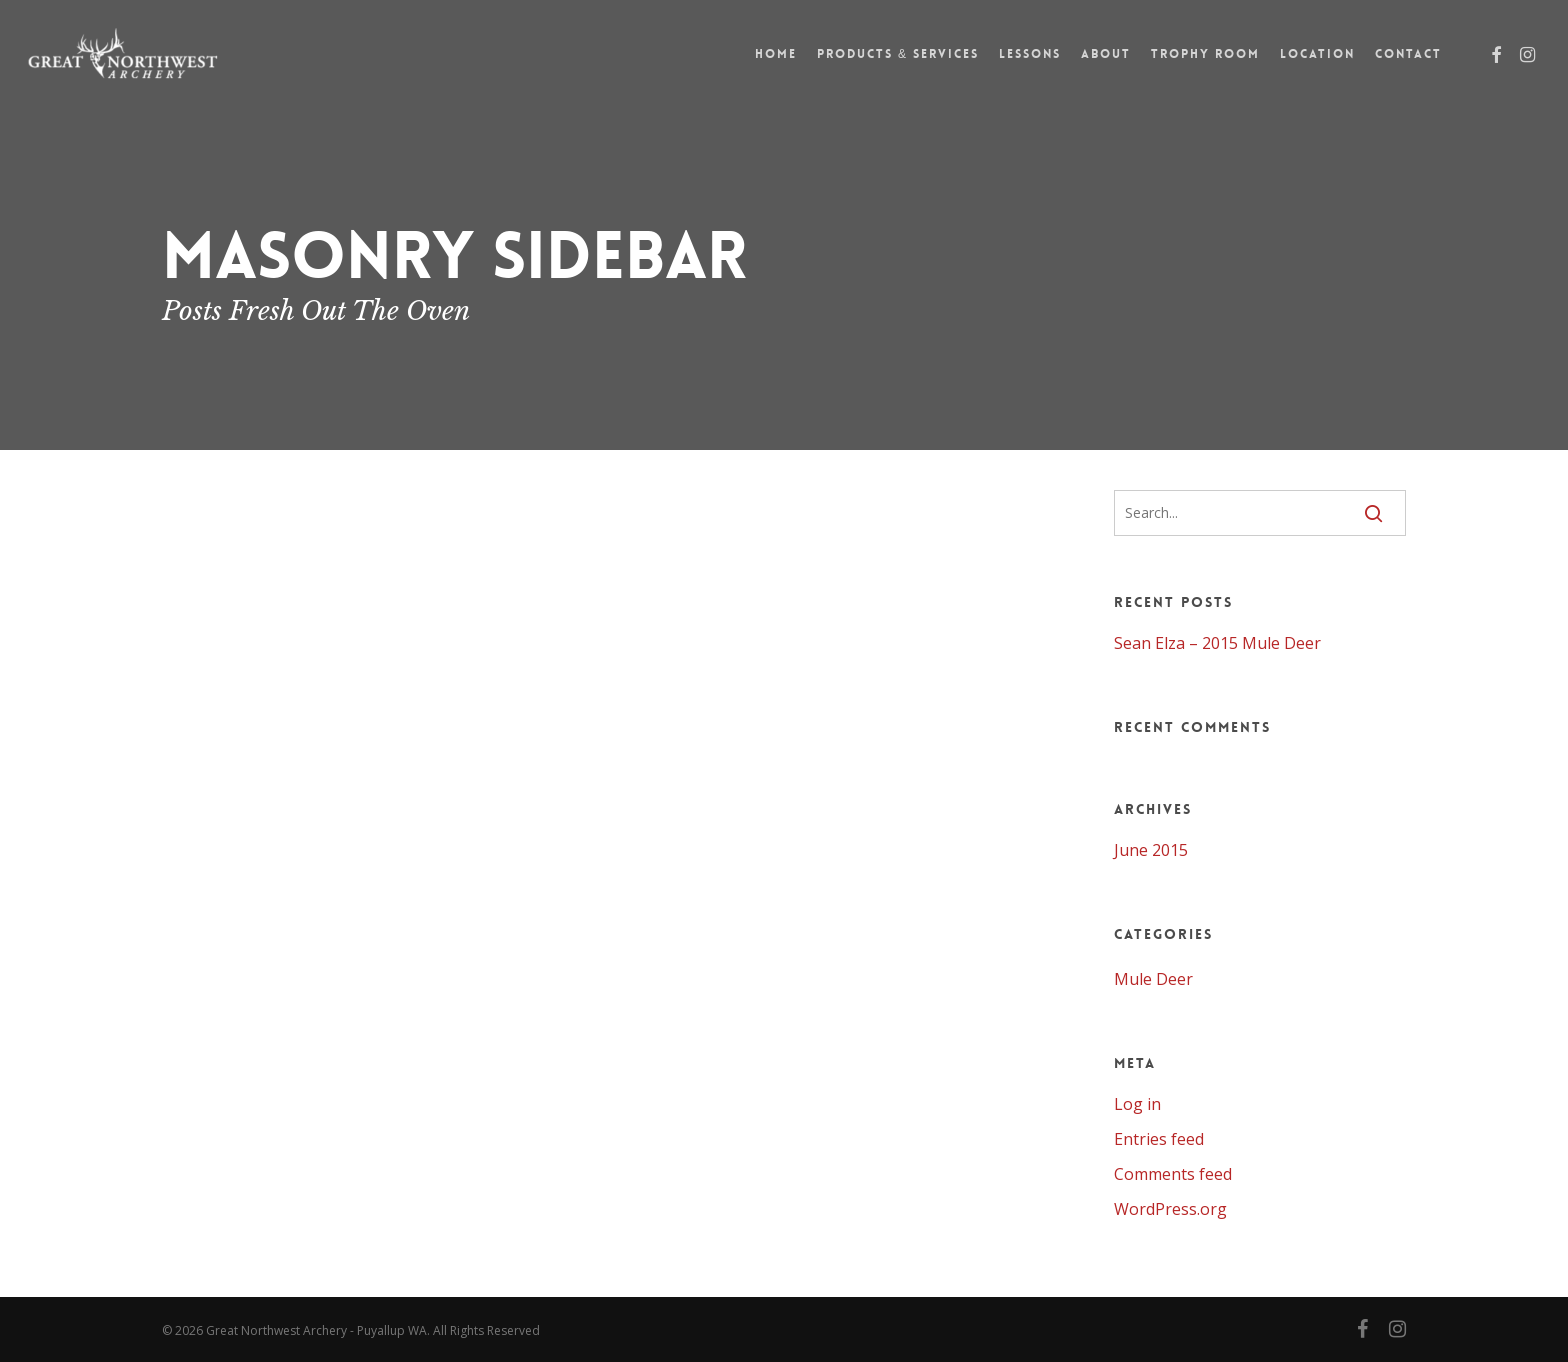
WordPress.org (1170, 1209)
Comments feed (1173, 1174)
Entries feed (1159, 1139)
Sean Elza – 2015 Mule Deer (1217, 643)
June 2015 (1151, 850)
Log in (1137, 1104)
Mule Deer (1153, 979)
